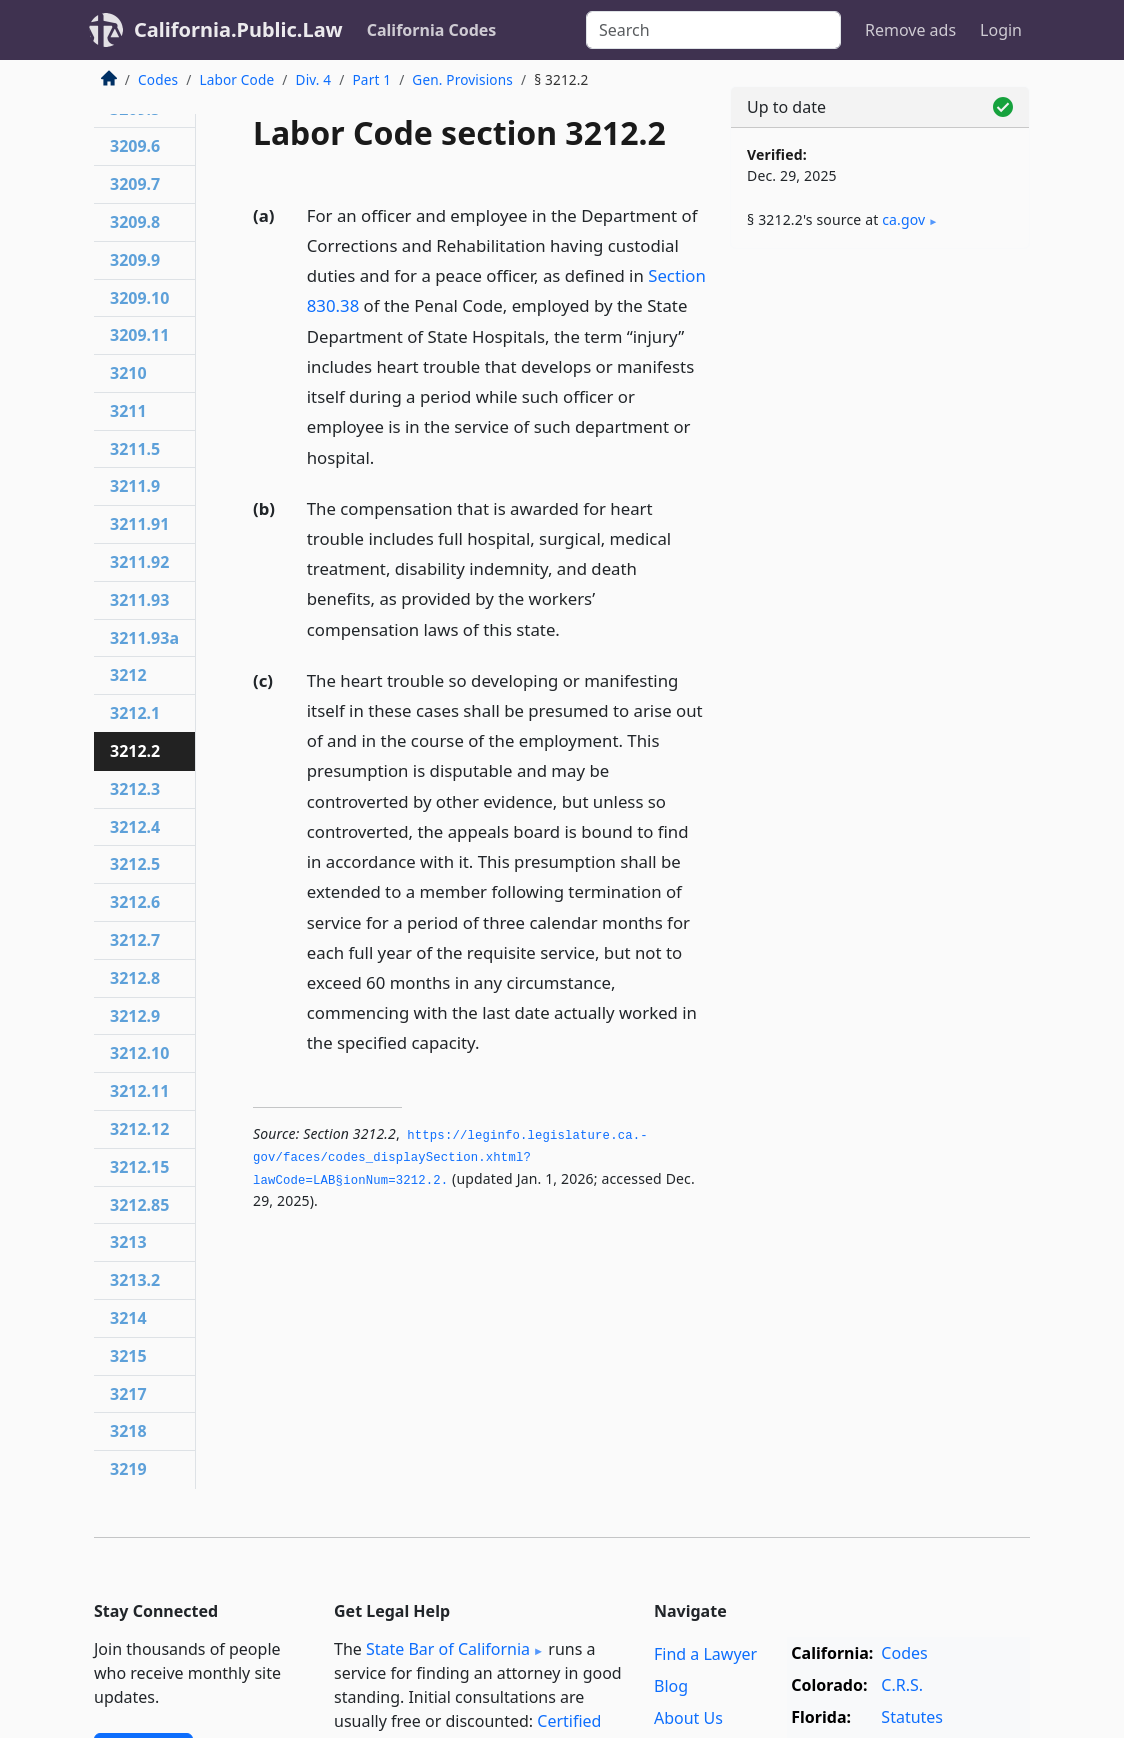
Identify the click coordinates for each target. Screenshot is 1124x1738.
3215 (128, 1356)
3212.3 (135, 789)
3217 (128, 1394)
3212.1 (135, 713)
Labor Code (236, 79)
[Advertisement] (880, 402)
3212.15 (139, 1167)
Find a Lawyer (705, 1654)
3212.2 (135, 751)
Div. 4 (314, 79)
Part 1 (371, 79)
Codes (158, 79)
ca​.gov (903, 219)
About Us (688, 1718)
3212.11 (139, 1091)
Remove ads (910, 30)
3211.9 (135, 486)
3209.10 (139, 298)
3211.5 (135, 449)
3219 (128, 1469)
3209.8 (135, 222)
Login (1001, 30)
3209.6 (135, 146)
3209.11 (139, 335)
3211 (128, 411)
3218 (128, 1431)
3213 (128, 1242)
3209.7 (135, 184)
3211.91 (139, 524)
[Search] (713, 30)
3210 (128, 373)
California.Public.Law (238, 29)
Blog (671, 1686)
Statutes (912, 1717)
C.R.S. (902, 1685)
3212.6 (135, 902)
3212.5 (135, 864)
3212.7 (135, 940)
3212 (128, 675)
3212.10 (139, 1053)
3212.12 (139, 1129)
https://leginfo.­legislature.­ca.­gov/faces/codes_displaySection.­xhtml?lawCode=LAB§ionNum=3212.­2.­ (450, 1158)
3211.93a (144, 638)
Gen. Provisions (462, 79)
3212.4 (135, 827)
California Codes (432, 30)
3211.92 (139, 562)
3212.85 (139, 1205)
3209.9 (135, 260)
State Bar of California (448, 1649)
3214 (128, 1318)
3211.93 (139, 600)
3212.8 (135, 978)
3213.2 (135, 1280)
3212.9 (135, 1016)
